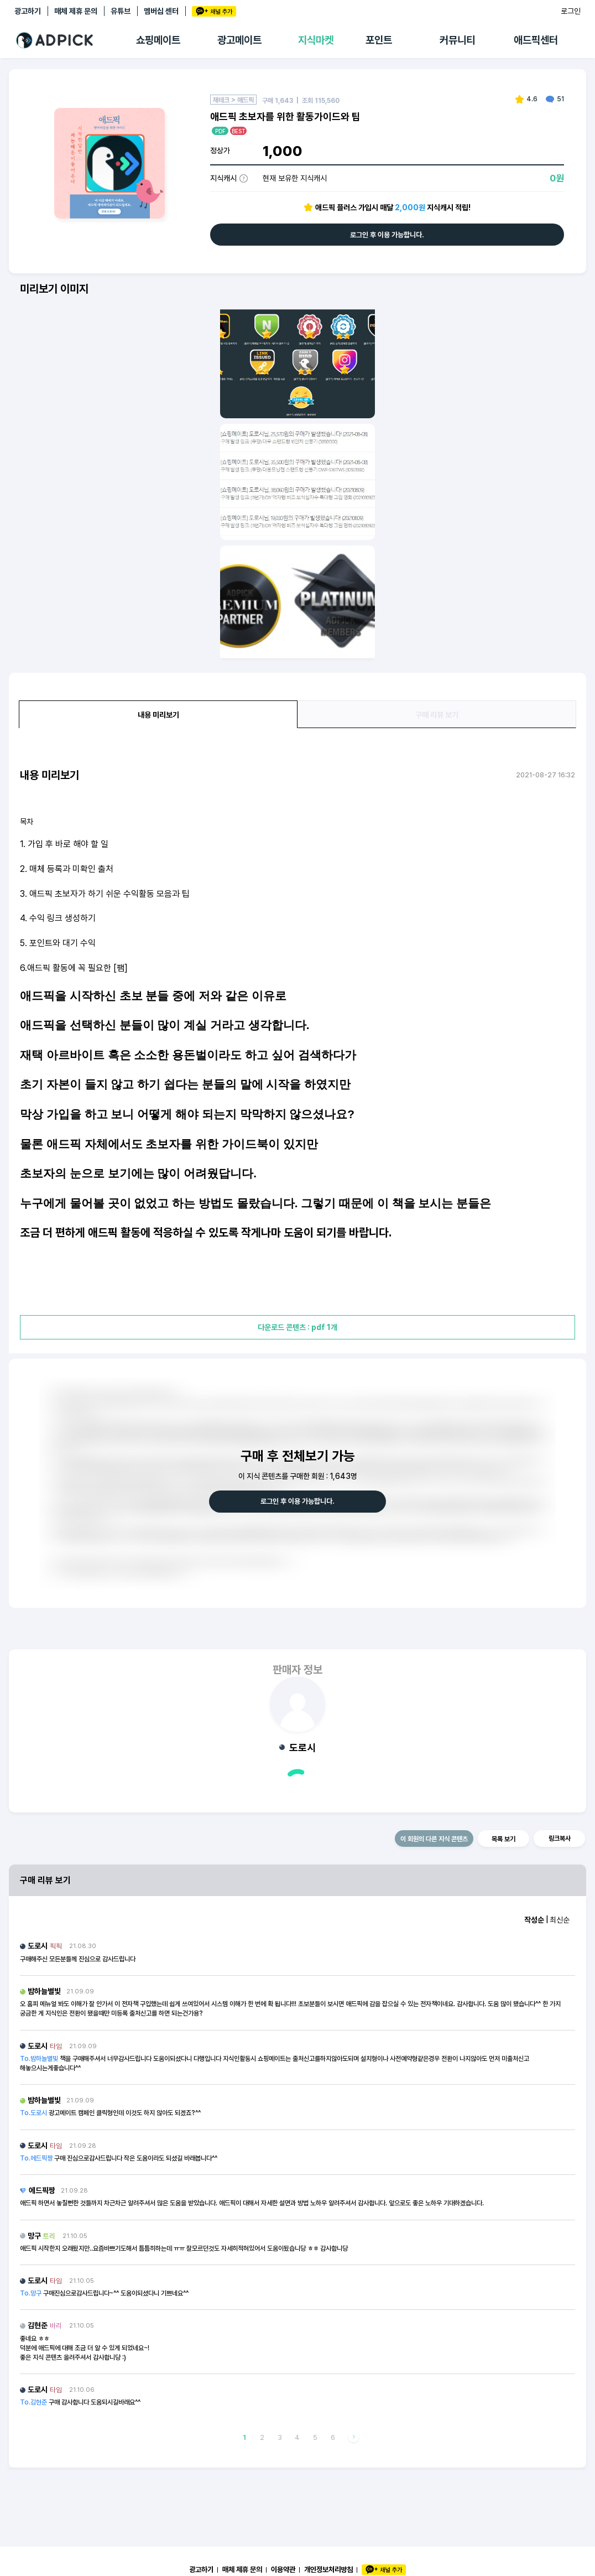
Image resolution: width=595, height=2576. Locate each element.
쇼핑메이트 (158, 40)
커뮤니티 (457, 40)
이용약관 (283, 2569)
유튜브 (121, 11)
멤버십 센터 (161, 11)
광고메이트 (239, 40)
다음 (353, 2437)
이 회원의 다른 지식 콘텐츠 (434, 1839)
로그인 (571, 11)
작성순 (534, 1919)
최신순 (560, 1919)
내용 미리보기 (158, 714)
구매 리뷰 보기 (436, 714)
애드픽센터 (536, 40)
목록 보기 (503, 1839)
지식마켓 (315, 40)
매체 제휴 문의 (75, 11)
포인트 (379, 40)
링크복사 (560, 1838)
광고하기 (27, 11)
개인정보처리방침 (328, 2569)
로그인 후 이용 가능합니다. (387, 235)
